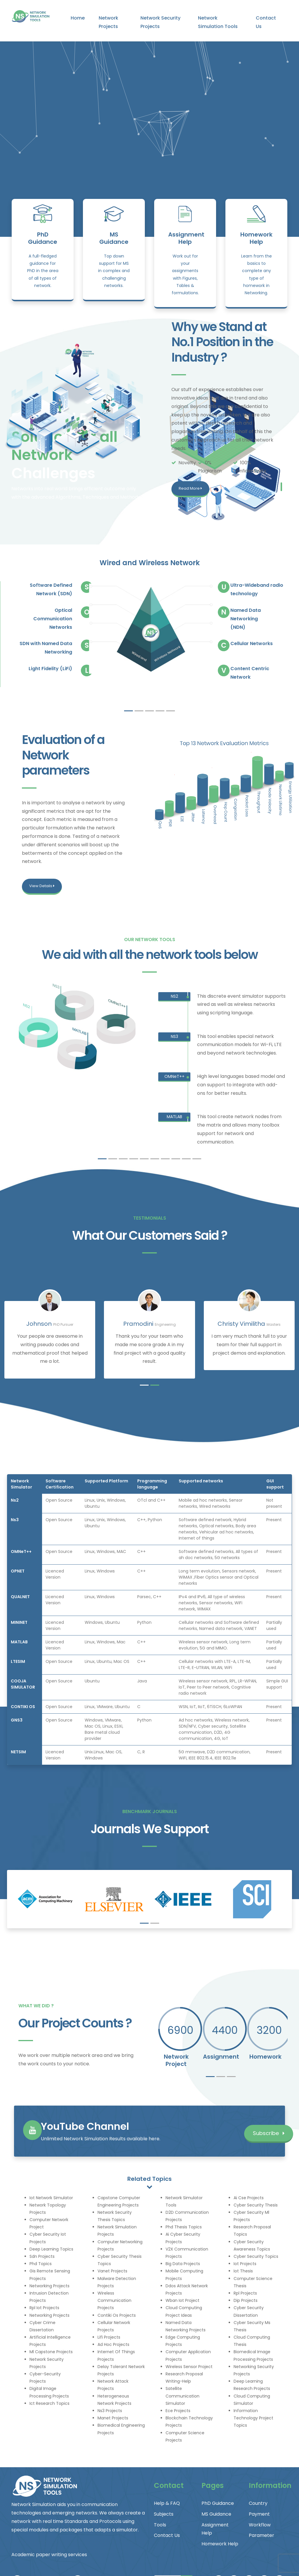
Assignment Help (186, 238)
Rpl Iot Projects (44, 2308)
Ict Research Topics (49, 2403)
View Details (42, 886)
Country (258, 2503)
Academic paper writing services (49, 2554)
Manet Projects (113, 2418)
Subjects (163, 2514)
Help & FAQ (167, 2503)
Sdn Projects (42, 2256)
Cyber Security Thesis (256, 2205)
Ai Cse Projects (249, 2198)
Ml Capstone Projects (51, 2352)
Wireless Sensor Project (189, 2367)
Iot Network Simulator (51, 2198)
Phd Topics (40, 2264)
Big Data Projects (183, 2264)
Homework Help (256, 238)
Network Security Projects (160, 22)
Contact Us (266, 22)
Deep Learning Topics (51, 2249)
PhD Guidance (42, 238)
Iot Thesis (243, 2271)
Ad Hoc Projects (113, 2344)
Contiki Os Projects (117, 2315)
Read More (190, 488)
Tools (160, 2524)
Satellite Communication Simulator (182, 2396)
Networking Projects (49, 2286)
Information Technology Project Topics (253, 2418)
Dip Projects (246, 2300)
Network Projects (108, 22)
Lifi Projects (109, 2337)
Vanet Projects (112, 2271)
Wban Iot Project (182, 2300)
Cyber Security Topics (256, 2256)
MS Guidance (113, 238)
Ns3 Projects (110, 2411)
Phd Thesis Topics (184, 2227)
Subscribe (268, 2133)
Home (78, 18)
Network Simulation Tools (218, 22)
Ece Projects (178, 2411)
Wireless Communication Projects (114, 2300)
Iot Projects (245, 2264)
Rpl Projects (245, 2293)
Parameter (261, 2535)
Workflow (260, 2524)
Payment (259, 2514)
